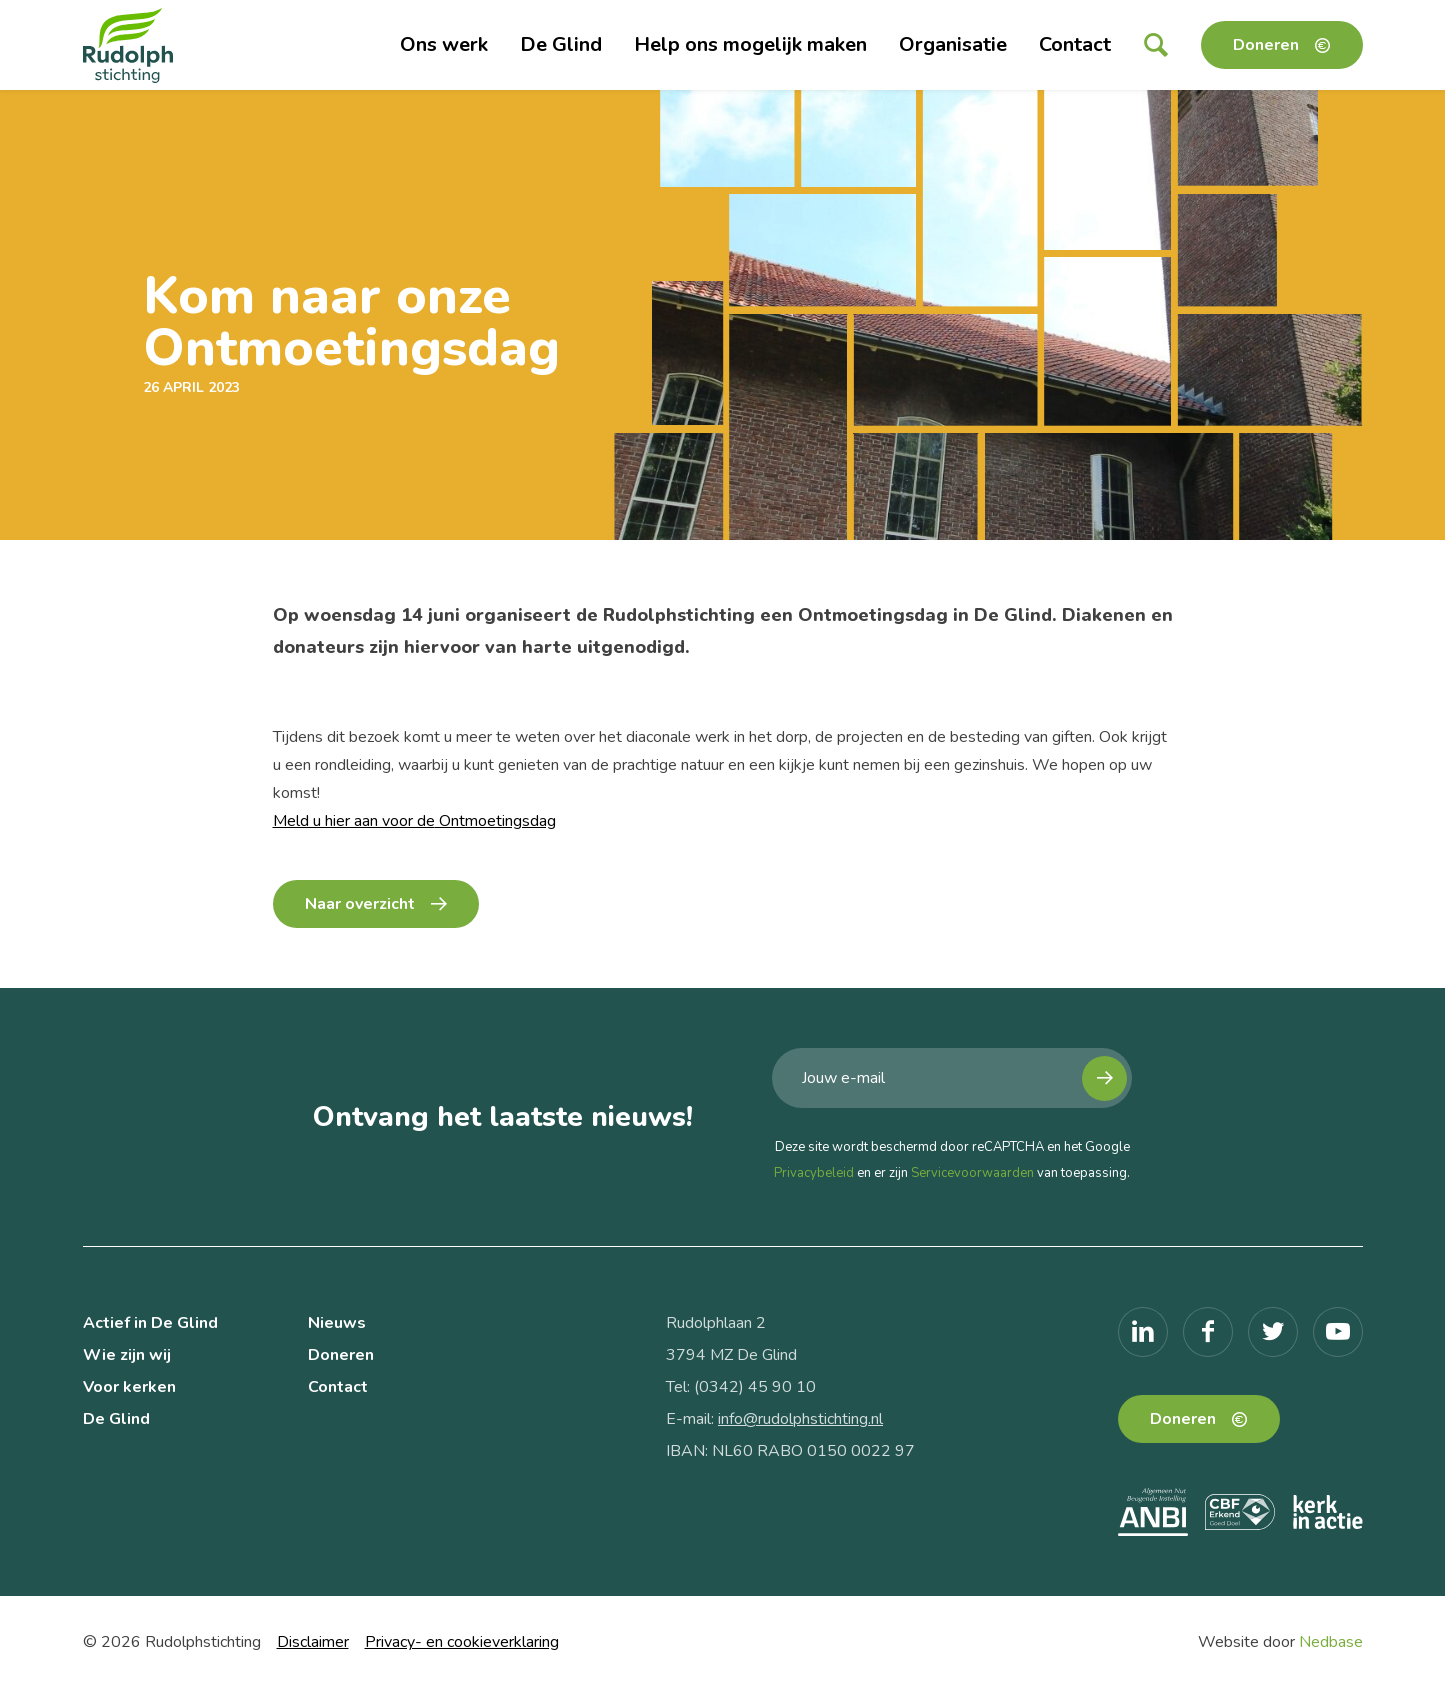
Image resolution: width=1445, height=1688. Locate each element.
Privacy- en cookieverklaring (462, 1642)
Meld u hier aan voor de (354, 821)
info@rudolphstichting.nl (800, 1419)
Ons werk (444, 44)
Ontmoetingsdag (495, 821)
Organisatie (953, 44)
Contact (1075, 44)
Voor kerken (129, 1387)
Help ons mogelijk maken (750, 44)
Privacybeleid (814, 1173)
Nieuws (337, 1323)
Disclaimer (313, 1642)
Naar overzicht (360, 904)
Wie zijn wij (127, 1355)
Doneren (1266, 45)
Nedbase (1331, 1642)
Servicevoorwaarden (972, 1173)
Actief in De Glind (150, 1323)
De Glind (561, 44)
